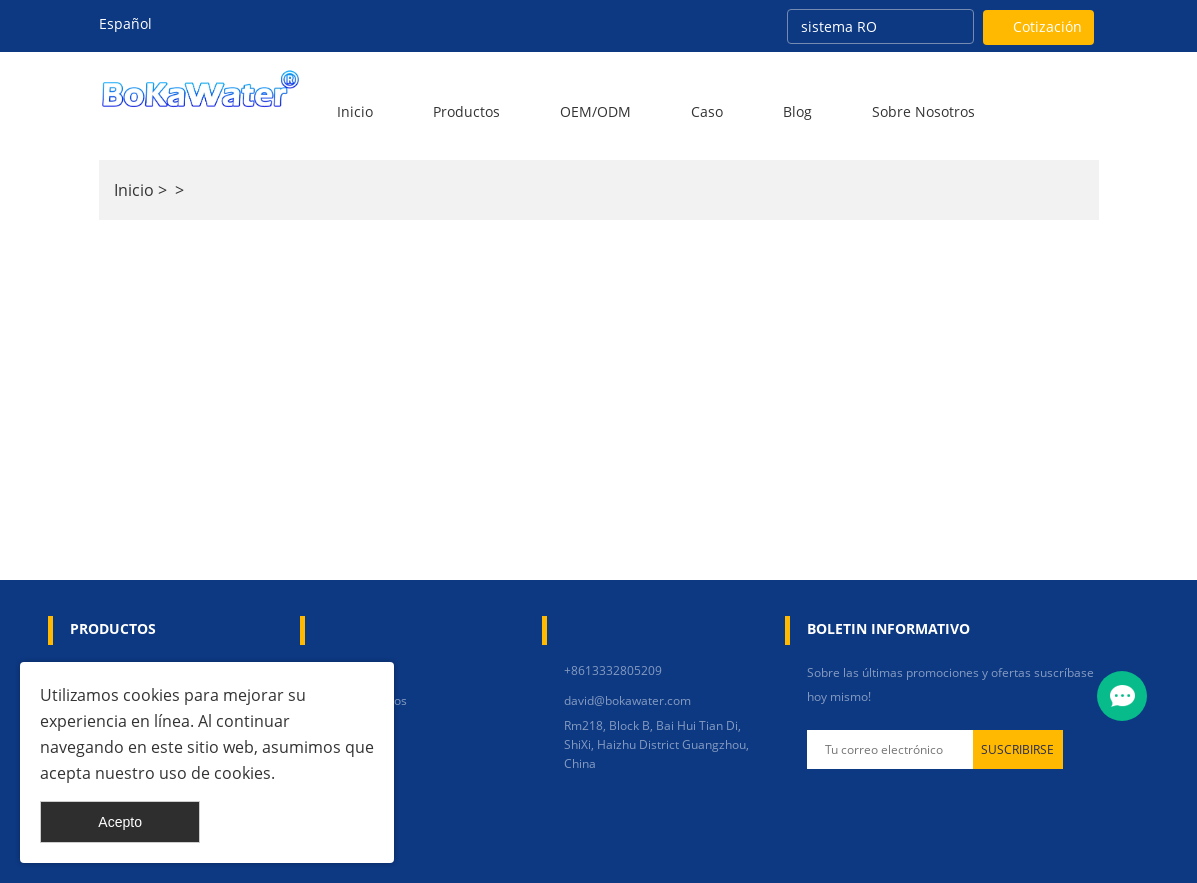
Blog (797, 111)
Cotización (1047, 26)
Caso (707, 111)
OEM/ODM (595, 111)
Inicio (355, 111)
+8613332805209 (613, 670)
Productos (466, 111)
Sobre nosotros (923, 111)
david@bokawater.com (627, 700)
